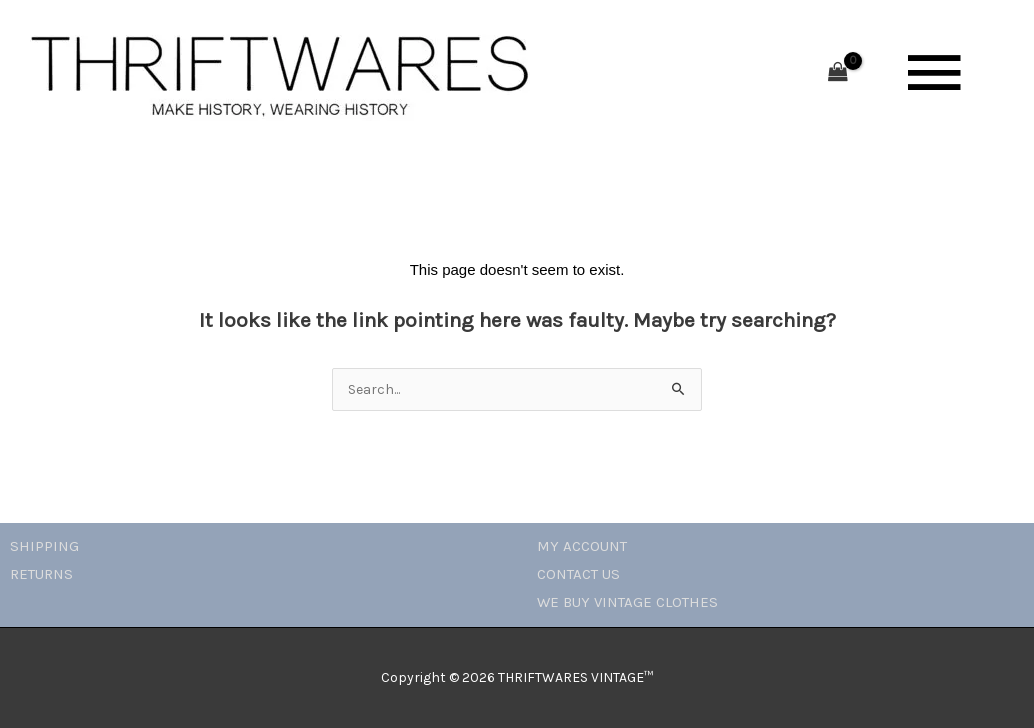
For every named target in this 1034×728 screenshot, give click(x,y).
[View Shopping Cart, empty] (838, 73)
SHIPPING (44, 546)
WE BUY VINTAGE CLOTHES (627, 602)
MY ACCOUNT (582, 546)
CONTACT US (578, 574)
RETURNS (41, 574)
